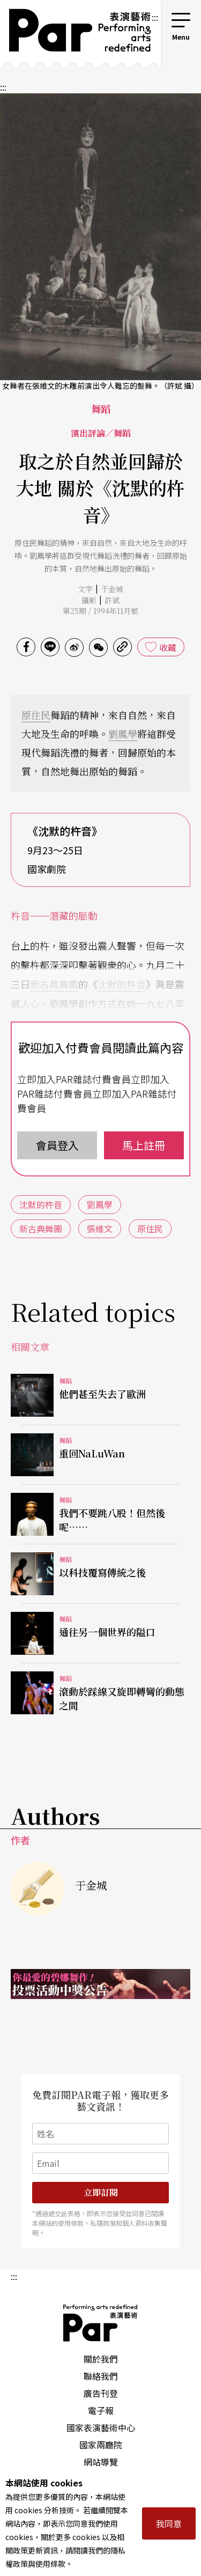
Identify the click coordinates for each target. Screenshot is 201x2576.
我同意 (169, 2523)
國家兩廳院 (100, 2444)
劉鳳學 (122, 734)
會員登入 (57, 1145)
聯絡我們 (101, 2376)
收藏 (167, 647)
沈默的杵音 (122, 984)
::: (155, 17)
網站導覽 (101, 2461)
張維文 (100, 1228)
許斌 (112, 600)
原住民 (35, 715)
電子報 (101, 2410)
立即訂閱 (101, 2192)
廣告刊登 (101, 2393)
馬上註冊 (143, 1145)
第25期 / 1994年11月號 (100, 610)
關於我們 (101, 2358)
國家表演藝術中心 (100, 2427)
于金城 (112, 588)
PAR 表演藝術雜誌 (100, 2323)
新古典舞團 (54, 984)
